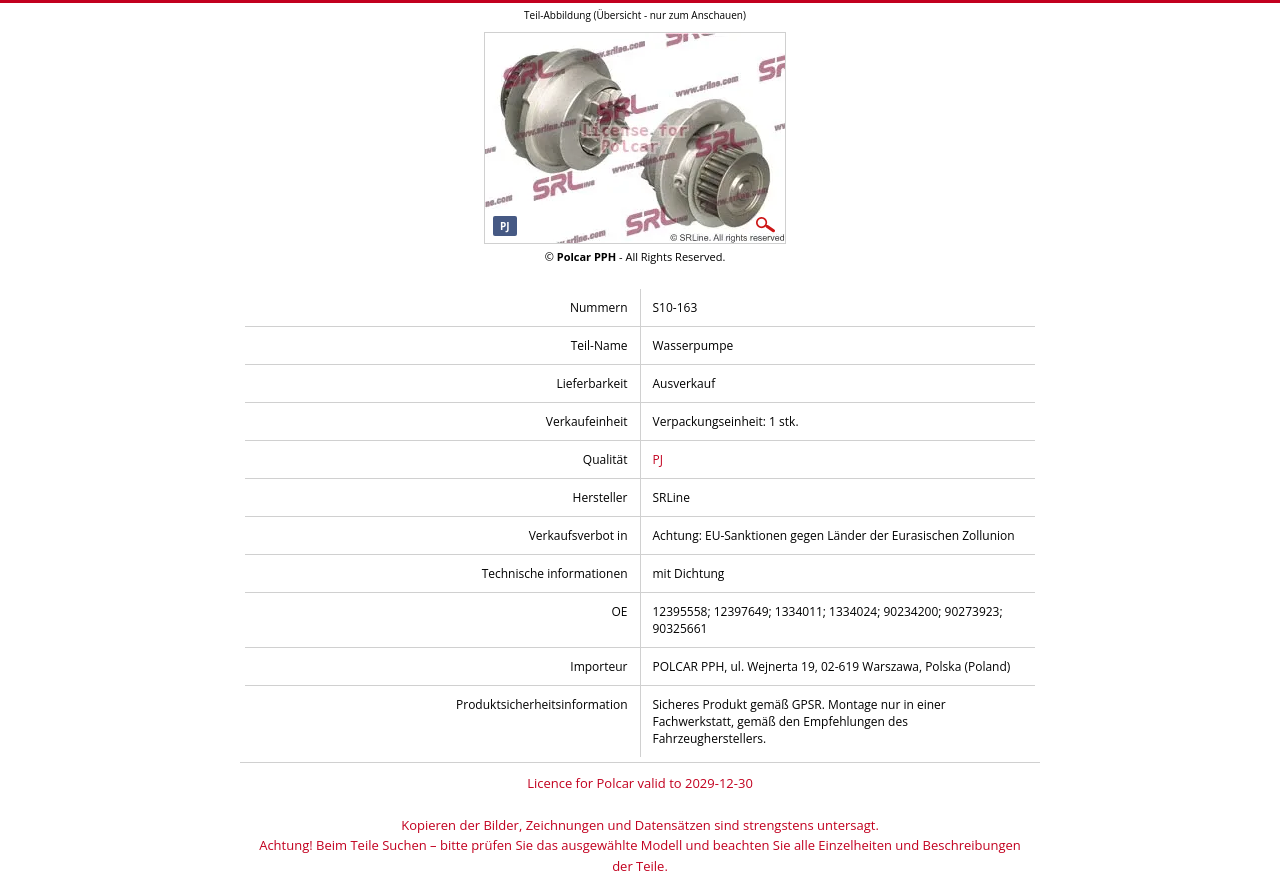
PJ (658, 459)
